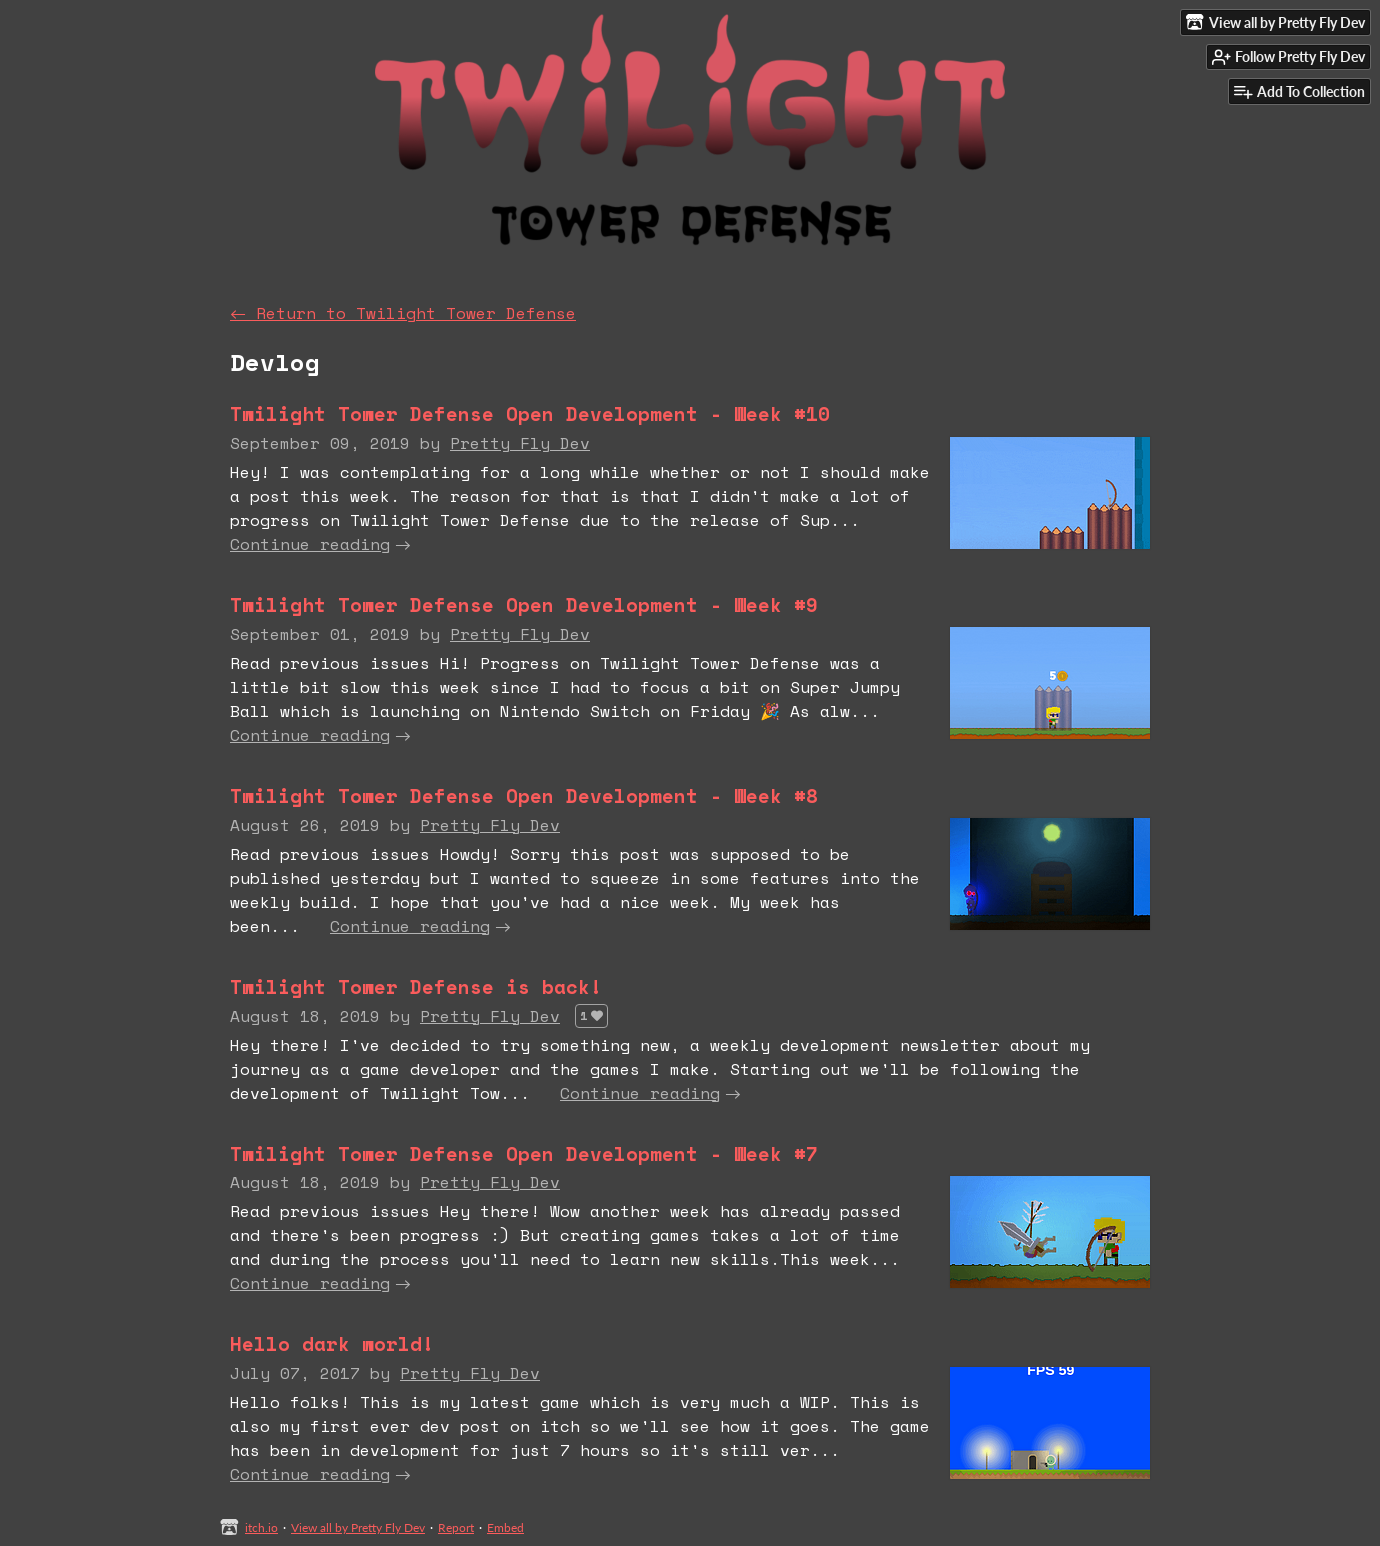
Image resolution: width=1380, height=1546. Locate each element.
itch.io (261, 1527)
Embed (505, 1527)
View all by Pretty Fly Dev (358, 1527)
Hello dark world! (332, 1343)
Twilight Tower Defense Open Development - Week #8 (524, 795)
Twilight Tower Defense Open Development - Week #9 (524, 604)
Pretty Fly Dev (520, 443)
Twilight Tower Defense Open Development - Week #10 (530, 413)
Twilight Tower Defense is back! (416, 986)
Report (456, 1527)
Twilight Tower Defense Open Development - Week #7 (524, 1153)
